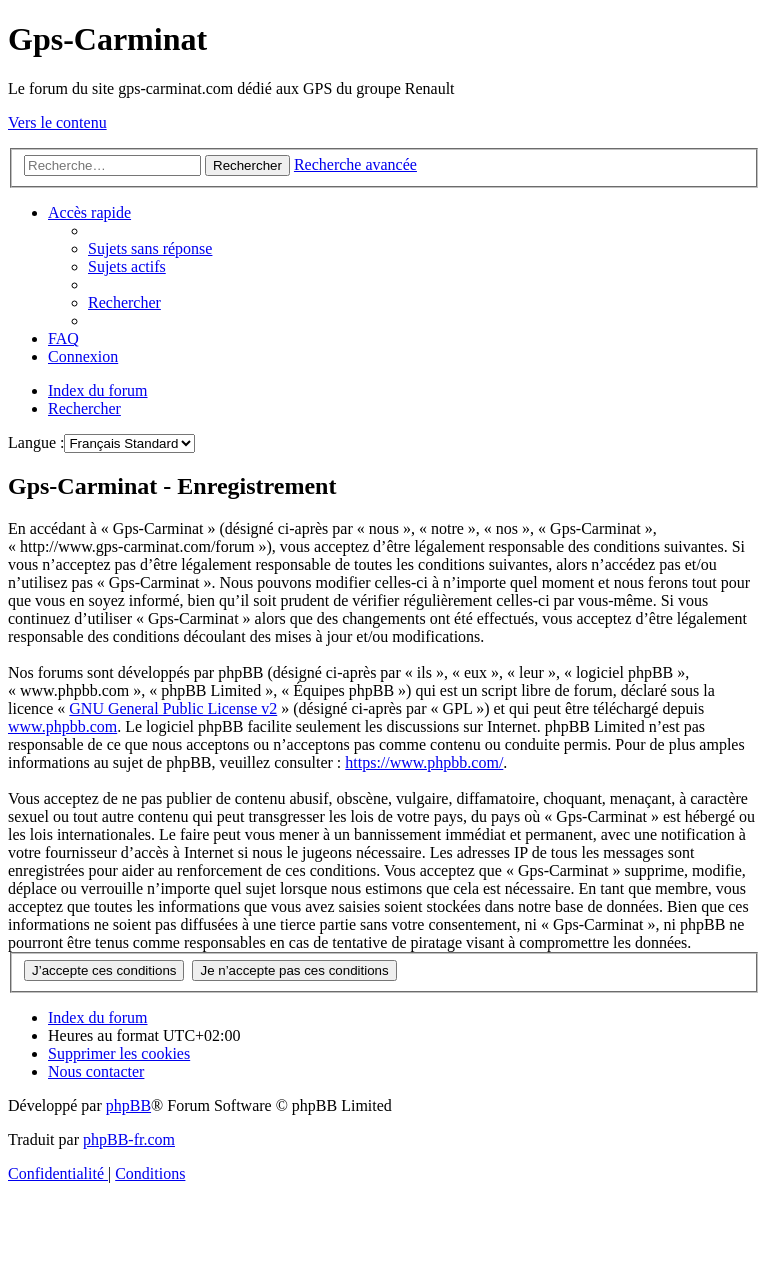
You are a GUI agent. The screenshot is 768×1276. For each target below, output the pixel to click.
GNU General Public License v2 (173, 708)
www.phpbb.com (62, 726)
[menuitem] (150, 248)
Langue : (36, 442)
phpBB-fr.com (129, 1139)
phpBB (128, 1105)
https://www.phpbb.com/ (424, 762)
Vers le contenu (57, 122)
